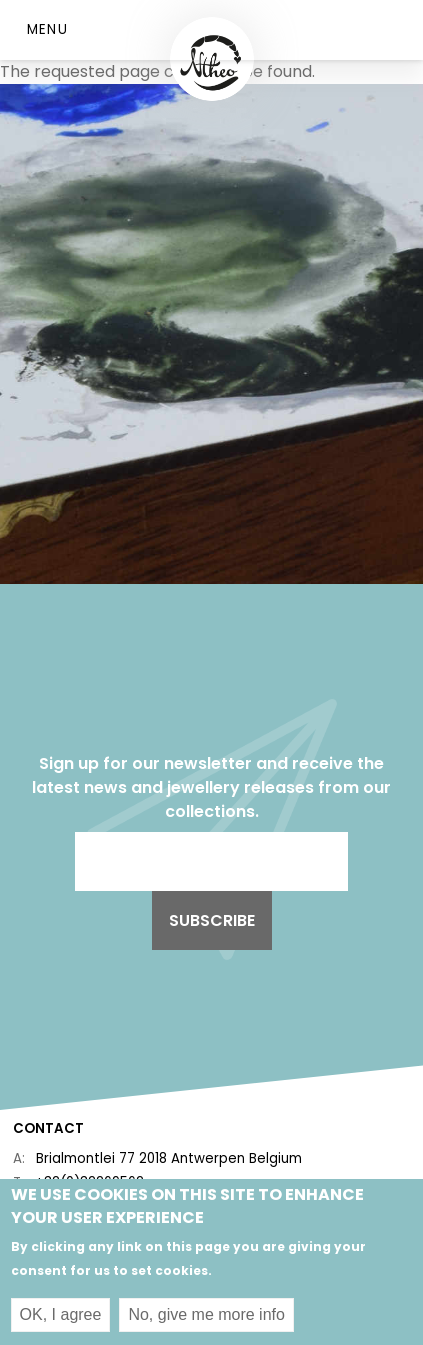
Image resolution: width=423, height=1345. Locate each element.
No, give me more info (206, 1321)
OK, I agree (61, 1321)
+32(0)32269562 (89, 1182)
